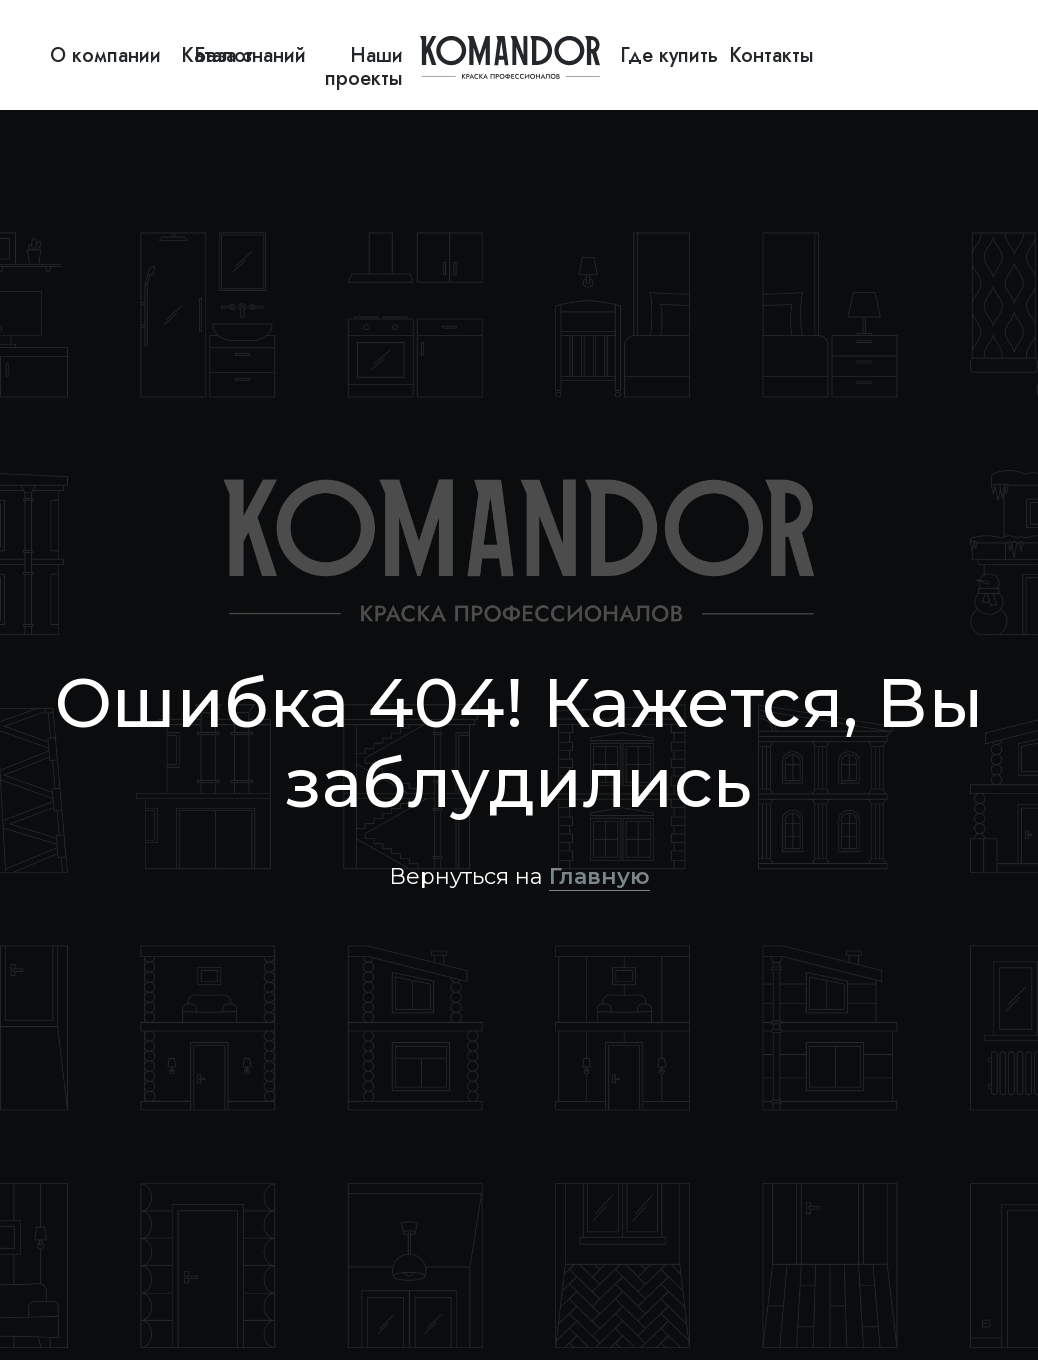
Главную (599, 876)
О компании (105, 55)
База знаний (250, 55)
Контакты (771, 55)
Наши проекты (364, 67)
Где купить (669, 55)
